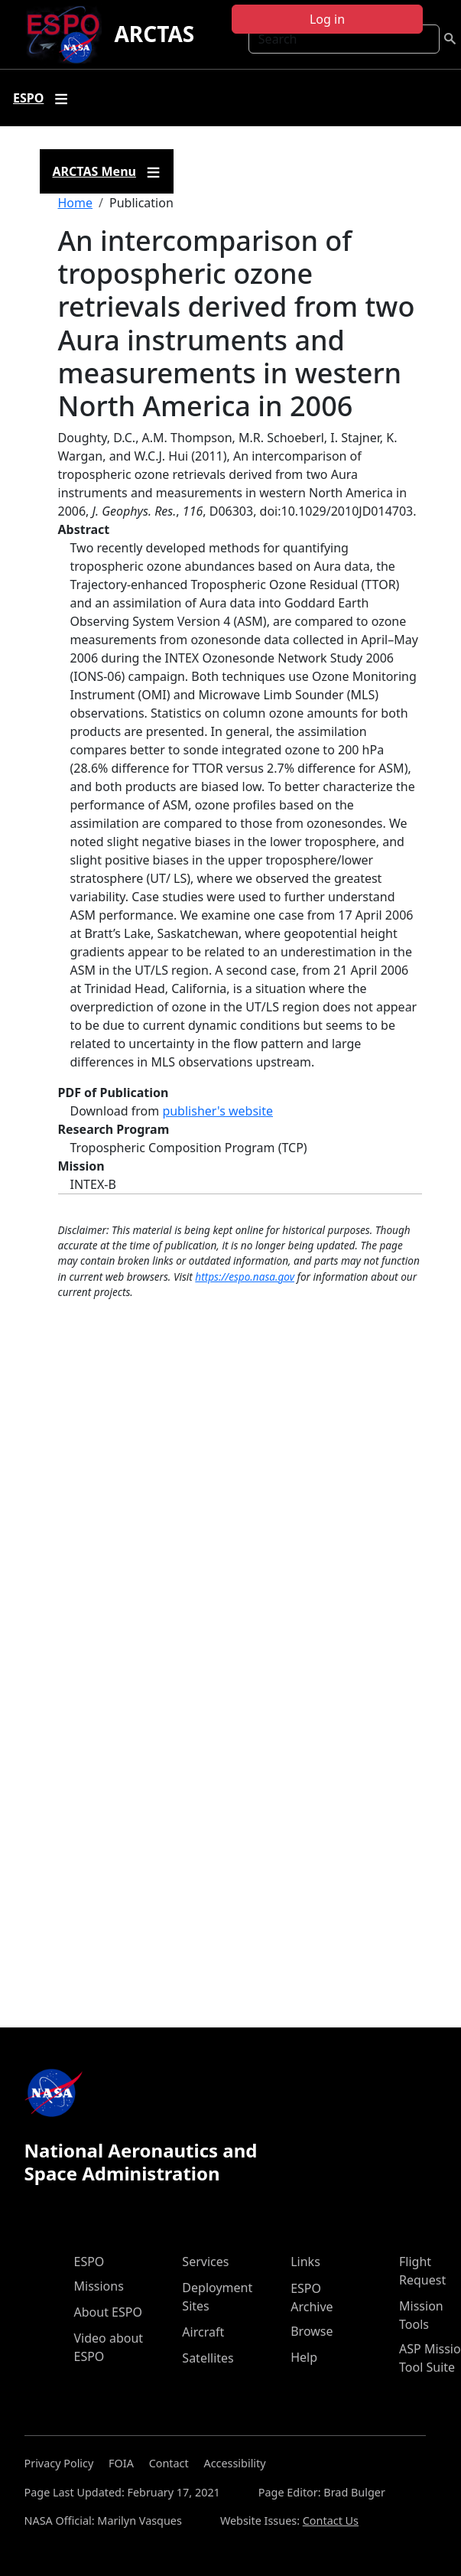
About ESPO (108, 2312)
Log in (327, 19)
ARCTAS (154, 33)
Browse (312, 2331)
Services (205, 2261)
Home (75, 202)
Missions (99, 2286)
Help (304, 2357)
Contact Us (331, 2520)
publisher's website (217, 1110)
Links (305, 2261)
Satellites (207, 2358)
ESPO (89, 2261)
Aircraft (203, 2332)
